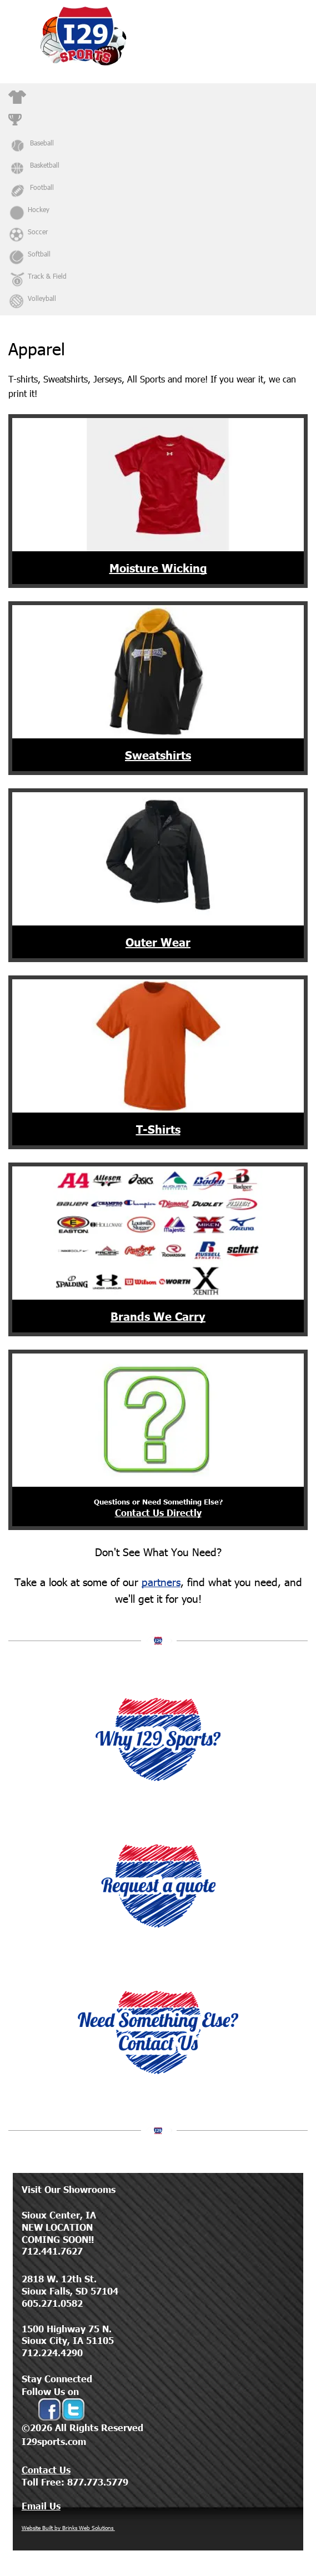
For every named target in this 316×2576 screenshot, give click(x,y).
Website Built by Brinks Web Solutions (68, 2527)
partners (161, 1581)
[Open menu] (298, 36)
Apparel (40, 93)
